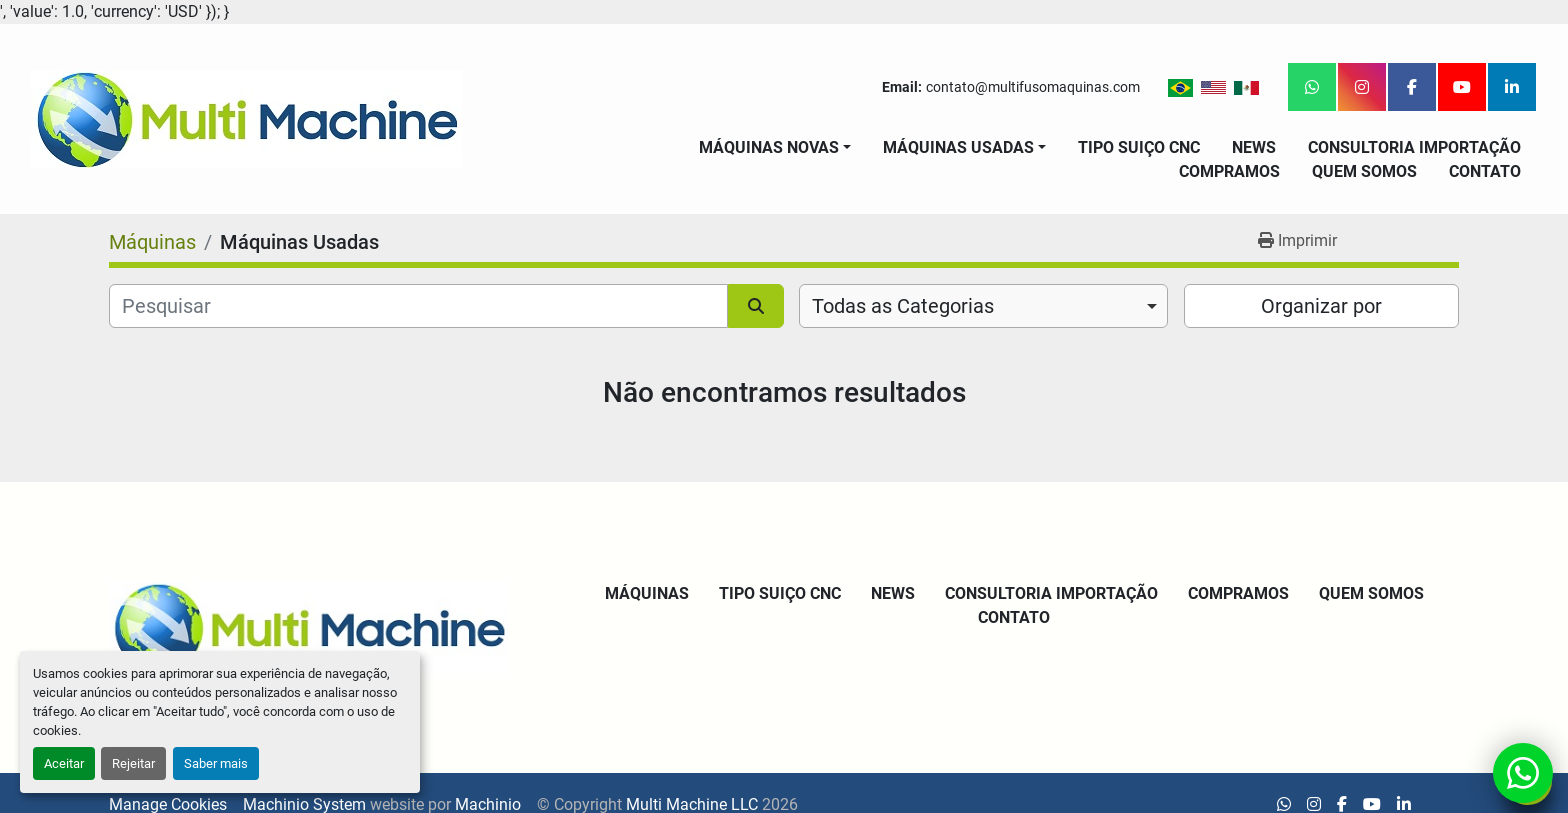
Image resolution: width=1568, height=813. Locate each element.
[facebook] (1412, 87)
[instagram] (1362, 87)
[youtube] (1462, 87)
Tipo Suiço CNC (1139, 147)
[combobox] (983, 306)
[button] (775, 148)
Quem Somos (1364, 171)
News (1254, 147)
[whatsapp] (1312, 87)
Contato (1485, 171)
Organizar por (1321, 306)
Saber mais (216, 763)
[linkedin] (1512, 87)
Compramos (1229, 171)
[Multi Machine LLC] (309, 626)
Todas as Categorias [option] (903, 306)
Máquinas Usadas (958, 147)
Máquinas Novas (769, 147)
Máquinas (647, 593)
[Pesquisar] (418, 306)
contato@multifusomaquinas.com (1033, 87)
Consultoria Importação (1414, 147)
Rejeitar (133, 763)
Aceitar (64, 763)
